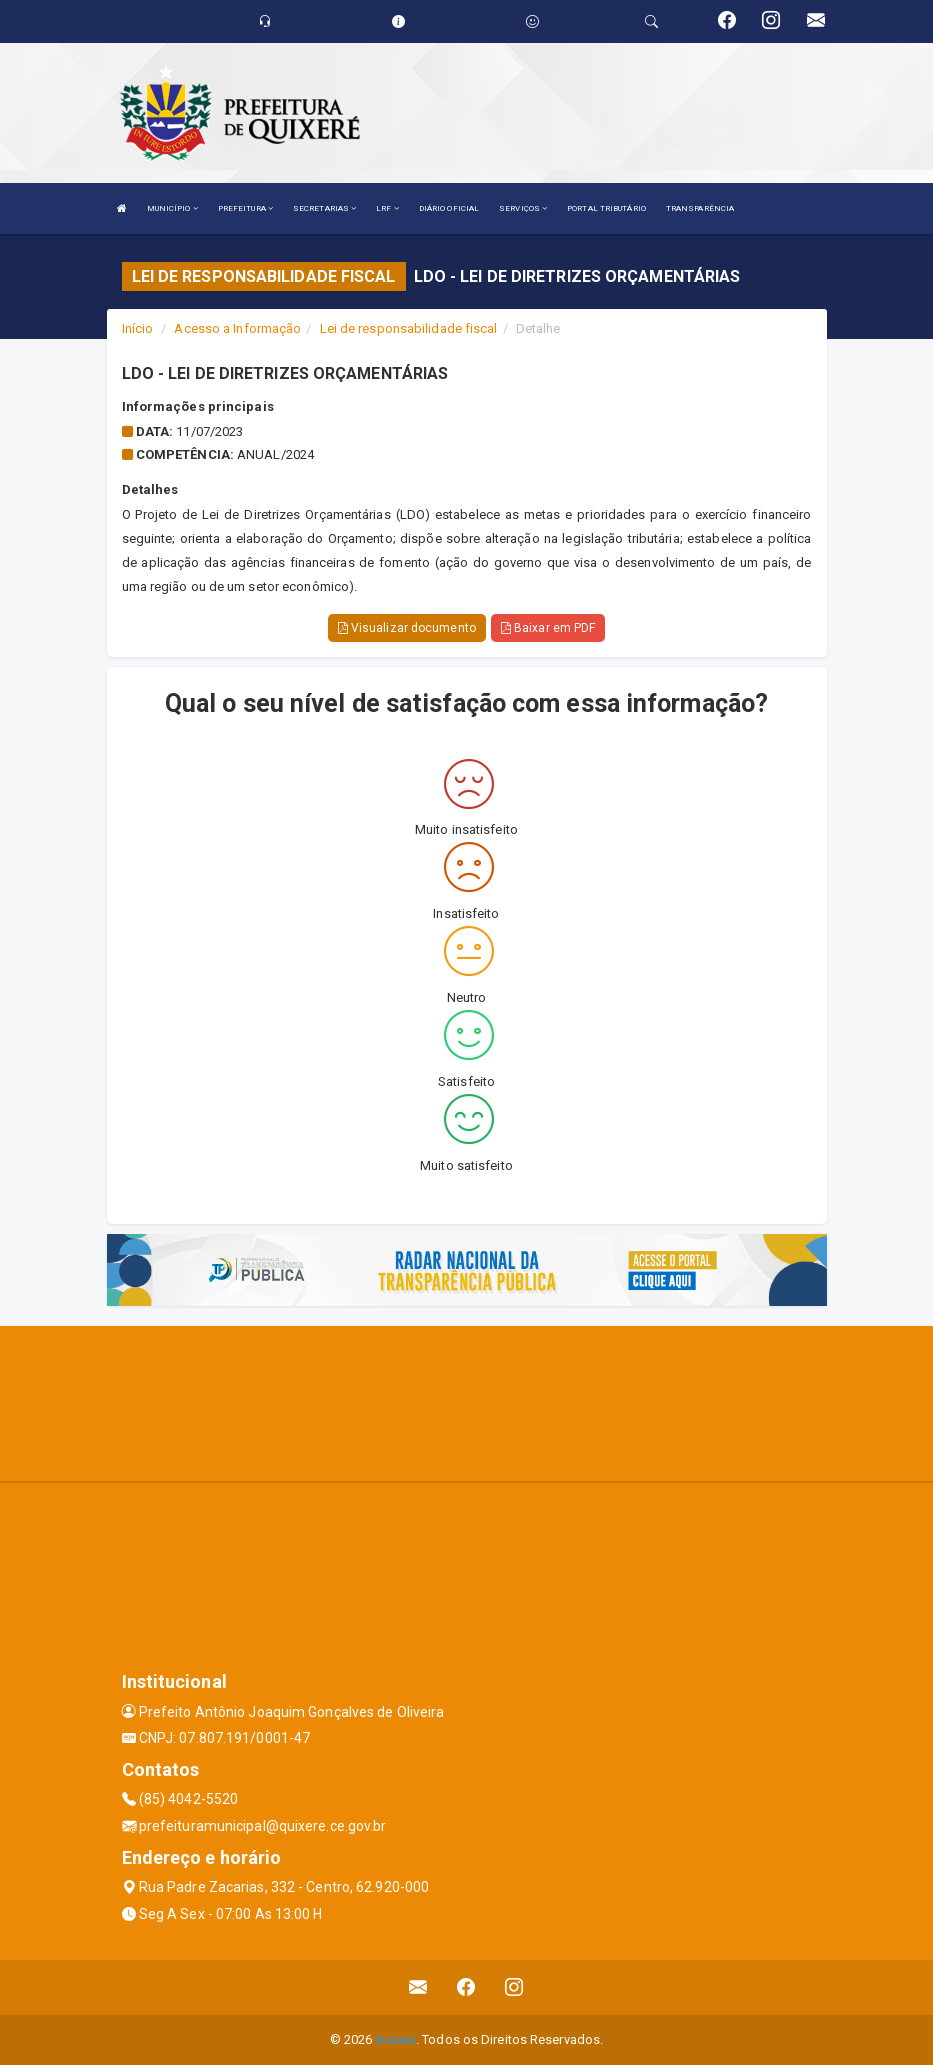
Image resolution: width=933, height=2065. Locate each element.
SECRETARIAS (324, 208)
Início (138, 328)
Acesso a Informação (237, 328)
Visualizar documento (407, 628)
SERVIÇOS (523, 208)
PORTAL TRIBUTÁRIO (606, 208)
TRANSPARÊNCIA (700, 208)
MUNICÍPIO (172, 208)
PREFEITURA (245, 208)
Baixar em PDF (548, 628)
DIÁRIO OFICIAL (449, 208)
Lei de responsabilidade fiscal (409, 328)
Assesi (395, 2039)
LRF (387, 208)
